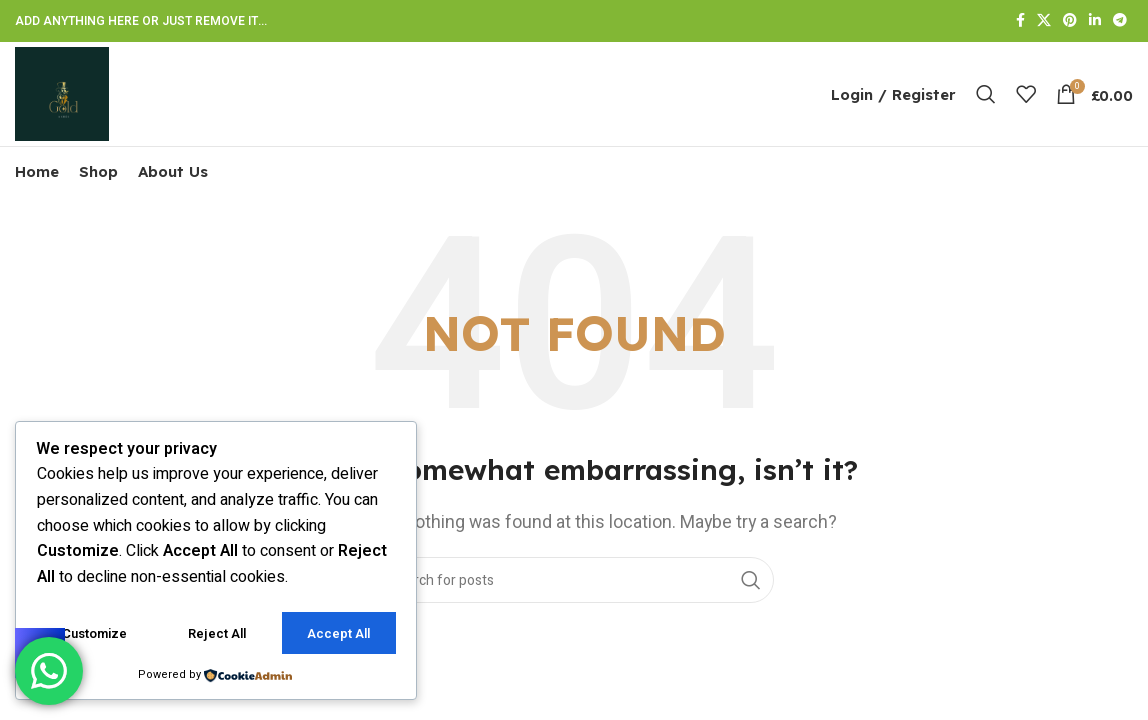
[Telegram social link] (1120, 21)
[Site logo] (62, 93)
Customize (94, 633)
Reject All (217, 633)
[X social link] (1044, 21)
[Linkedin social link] (1095, 21)
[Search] (986, 94)
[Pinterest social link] (1070, 21)
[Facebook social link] (1020, 21)
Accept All (338, 633)
